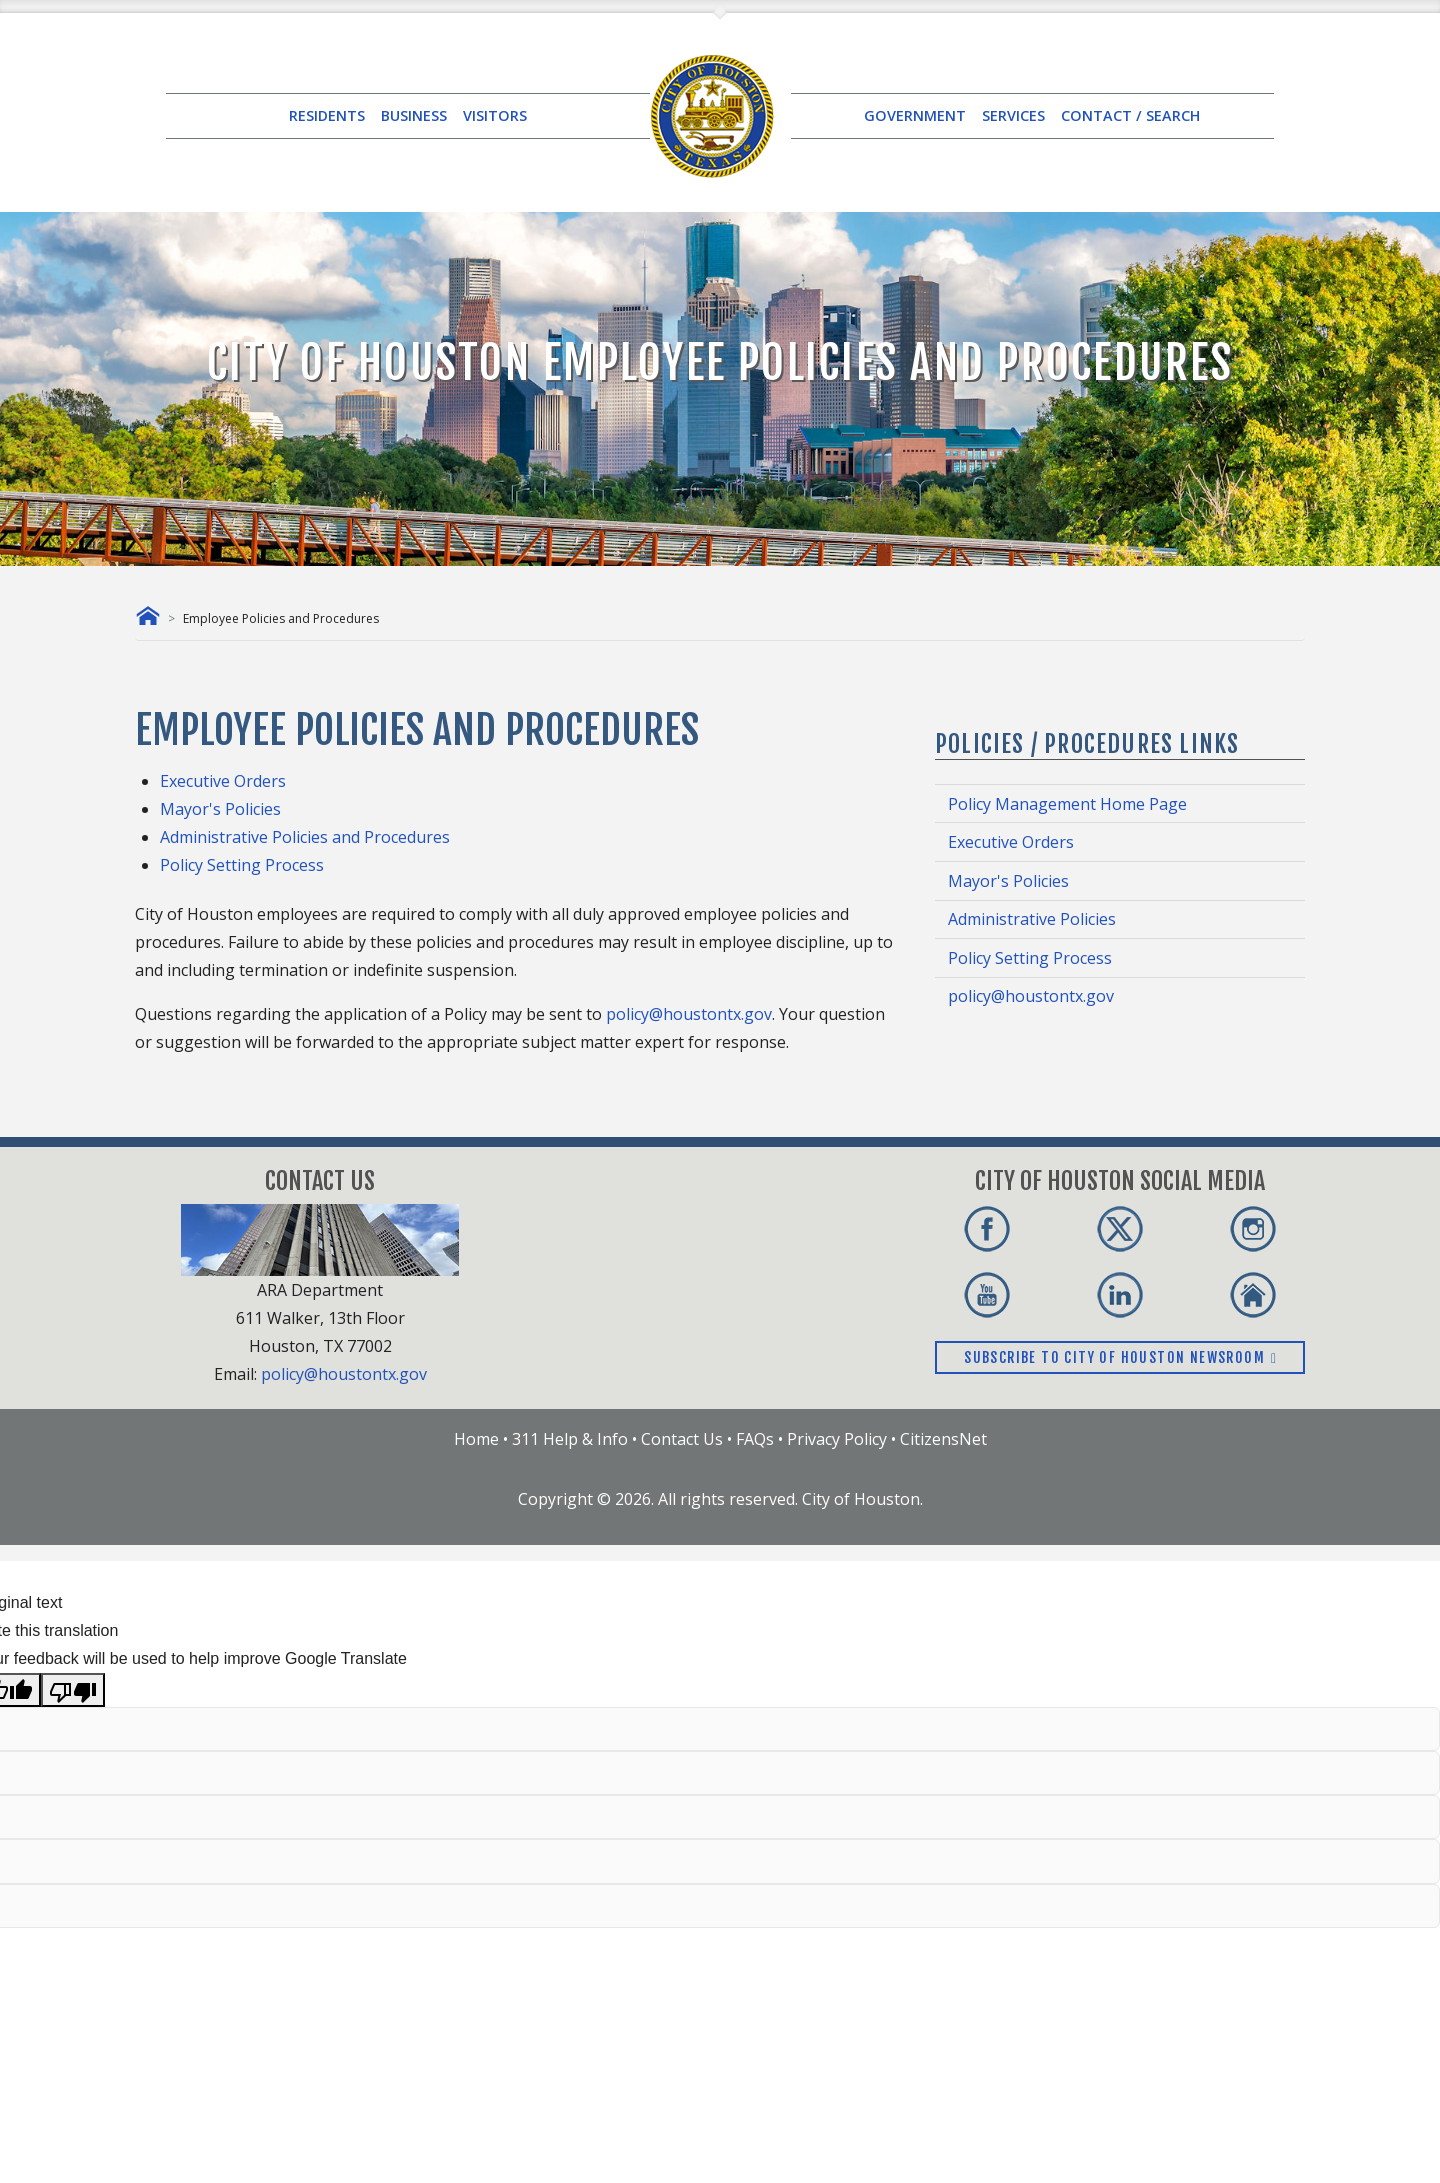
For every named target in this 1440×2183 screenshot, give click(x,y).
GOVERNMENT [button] (915, 115)
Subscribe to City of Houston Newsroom (1120, 1357)
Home (476, 1439)
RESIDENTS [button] (327, 115)
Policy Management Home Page (1067, 804)
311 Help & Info (570, 1439)
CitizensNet (943, 1439)
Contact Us (682, 1439)
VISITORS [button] (495, 115)
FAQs (755, 1439)
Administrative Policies (1032, 919)
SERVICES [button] (1013, 115)
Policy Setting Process (242, 865)
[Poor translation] (73, 1690)
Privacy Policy (837, 1439)
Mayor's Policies (220, 809)
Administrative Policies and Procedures (305, 837)
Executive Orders (223, 781)
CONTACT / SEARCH (1130, 115)
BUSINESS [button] (414, 115)
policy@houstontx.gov (689, 1014)
